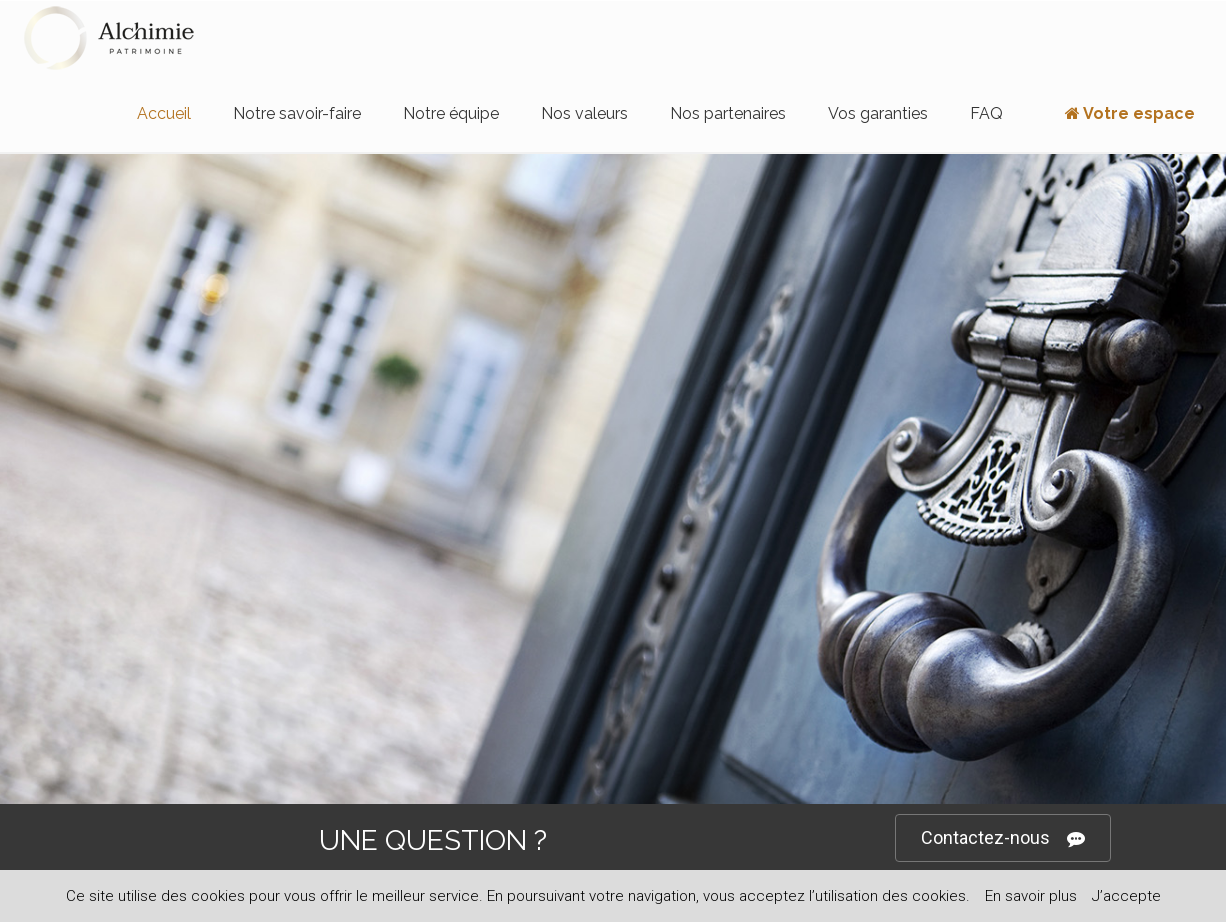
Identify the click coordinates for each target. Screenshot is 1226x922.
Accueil (164, 113)
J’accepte (1126, 896)
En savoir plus (1031, 896)
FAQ (986, 113)
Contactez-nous (1003, 838)
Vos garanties (878, 113)
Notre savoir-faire (297, 113)
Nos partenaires (728, 113)
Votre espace (1120, 113)
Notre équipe (451, 113)
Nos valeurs (584, 113)
